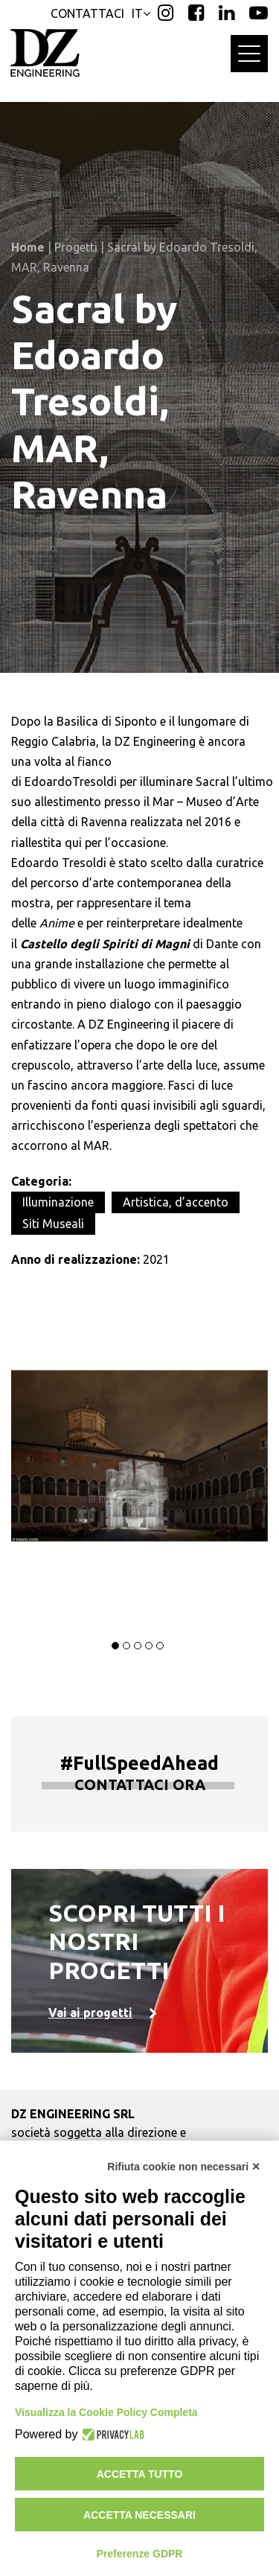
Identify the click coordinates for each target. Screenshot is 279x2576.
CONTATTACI (87, 13)
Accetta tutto (140, 2474)
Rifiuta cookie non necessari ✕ (183, 2167)
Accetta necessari (139, 2515)
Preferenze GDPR (140, 2554)
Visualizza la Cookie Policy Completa (106, 2412)
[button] (115, 1645)
